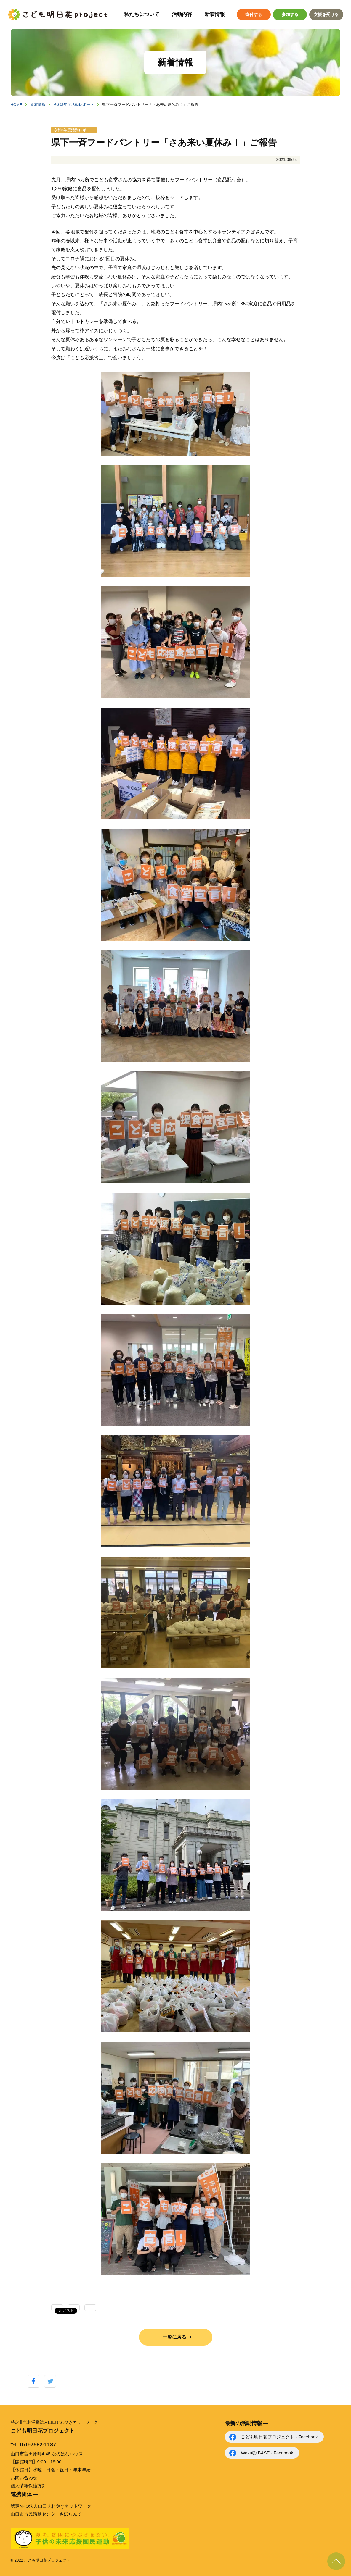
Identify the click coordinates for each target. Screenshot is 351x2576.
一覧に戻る (174, 2337)
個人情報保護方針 (28, 2485)
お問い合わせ (24, 2477)
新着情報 (215, 14)
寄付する (253, 14)
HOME (16, 104)
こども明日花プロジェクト (58, 14)
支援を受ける (326, 14)
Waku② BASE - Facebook (267, 2452)
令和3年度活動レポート (74, 104)
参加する (290, 14)
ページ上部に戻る (336, 2561)
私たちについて (141, 14)
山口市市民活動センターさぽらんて (46, 2514)
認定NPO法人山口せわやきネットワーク (51, 2506)
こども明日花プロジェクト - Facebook (279, 2436)
